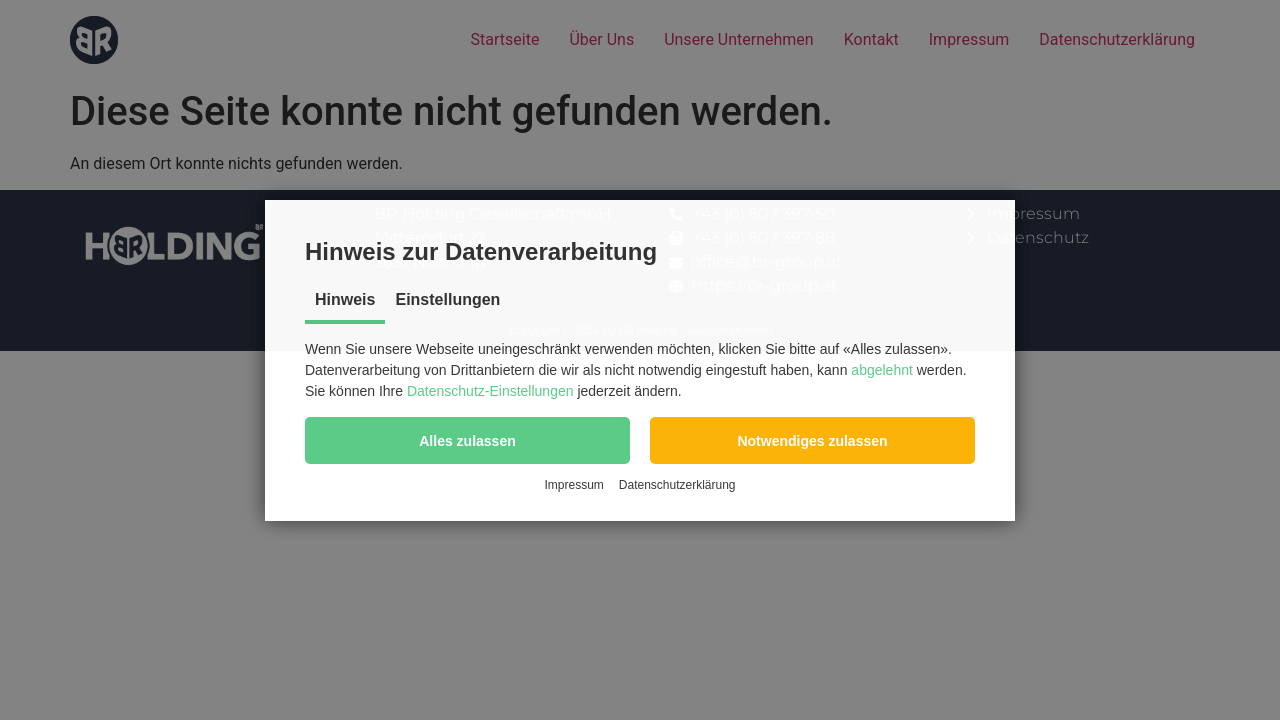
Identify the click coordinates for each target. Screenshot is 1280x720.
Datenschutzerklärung (677, 485)
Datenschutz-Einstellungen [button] (490, 391)
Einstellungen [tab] (447, 299)
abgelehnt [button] (882, 370)
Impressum (573, 485)
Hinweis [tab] (345, 299)
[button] (467, 440)
